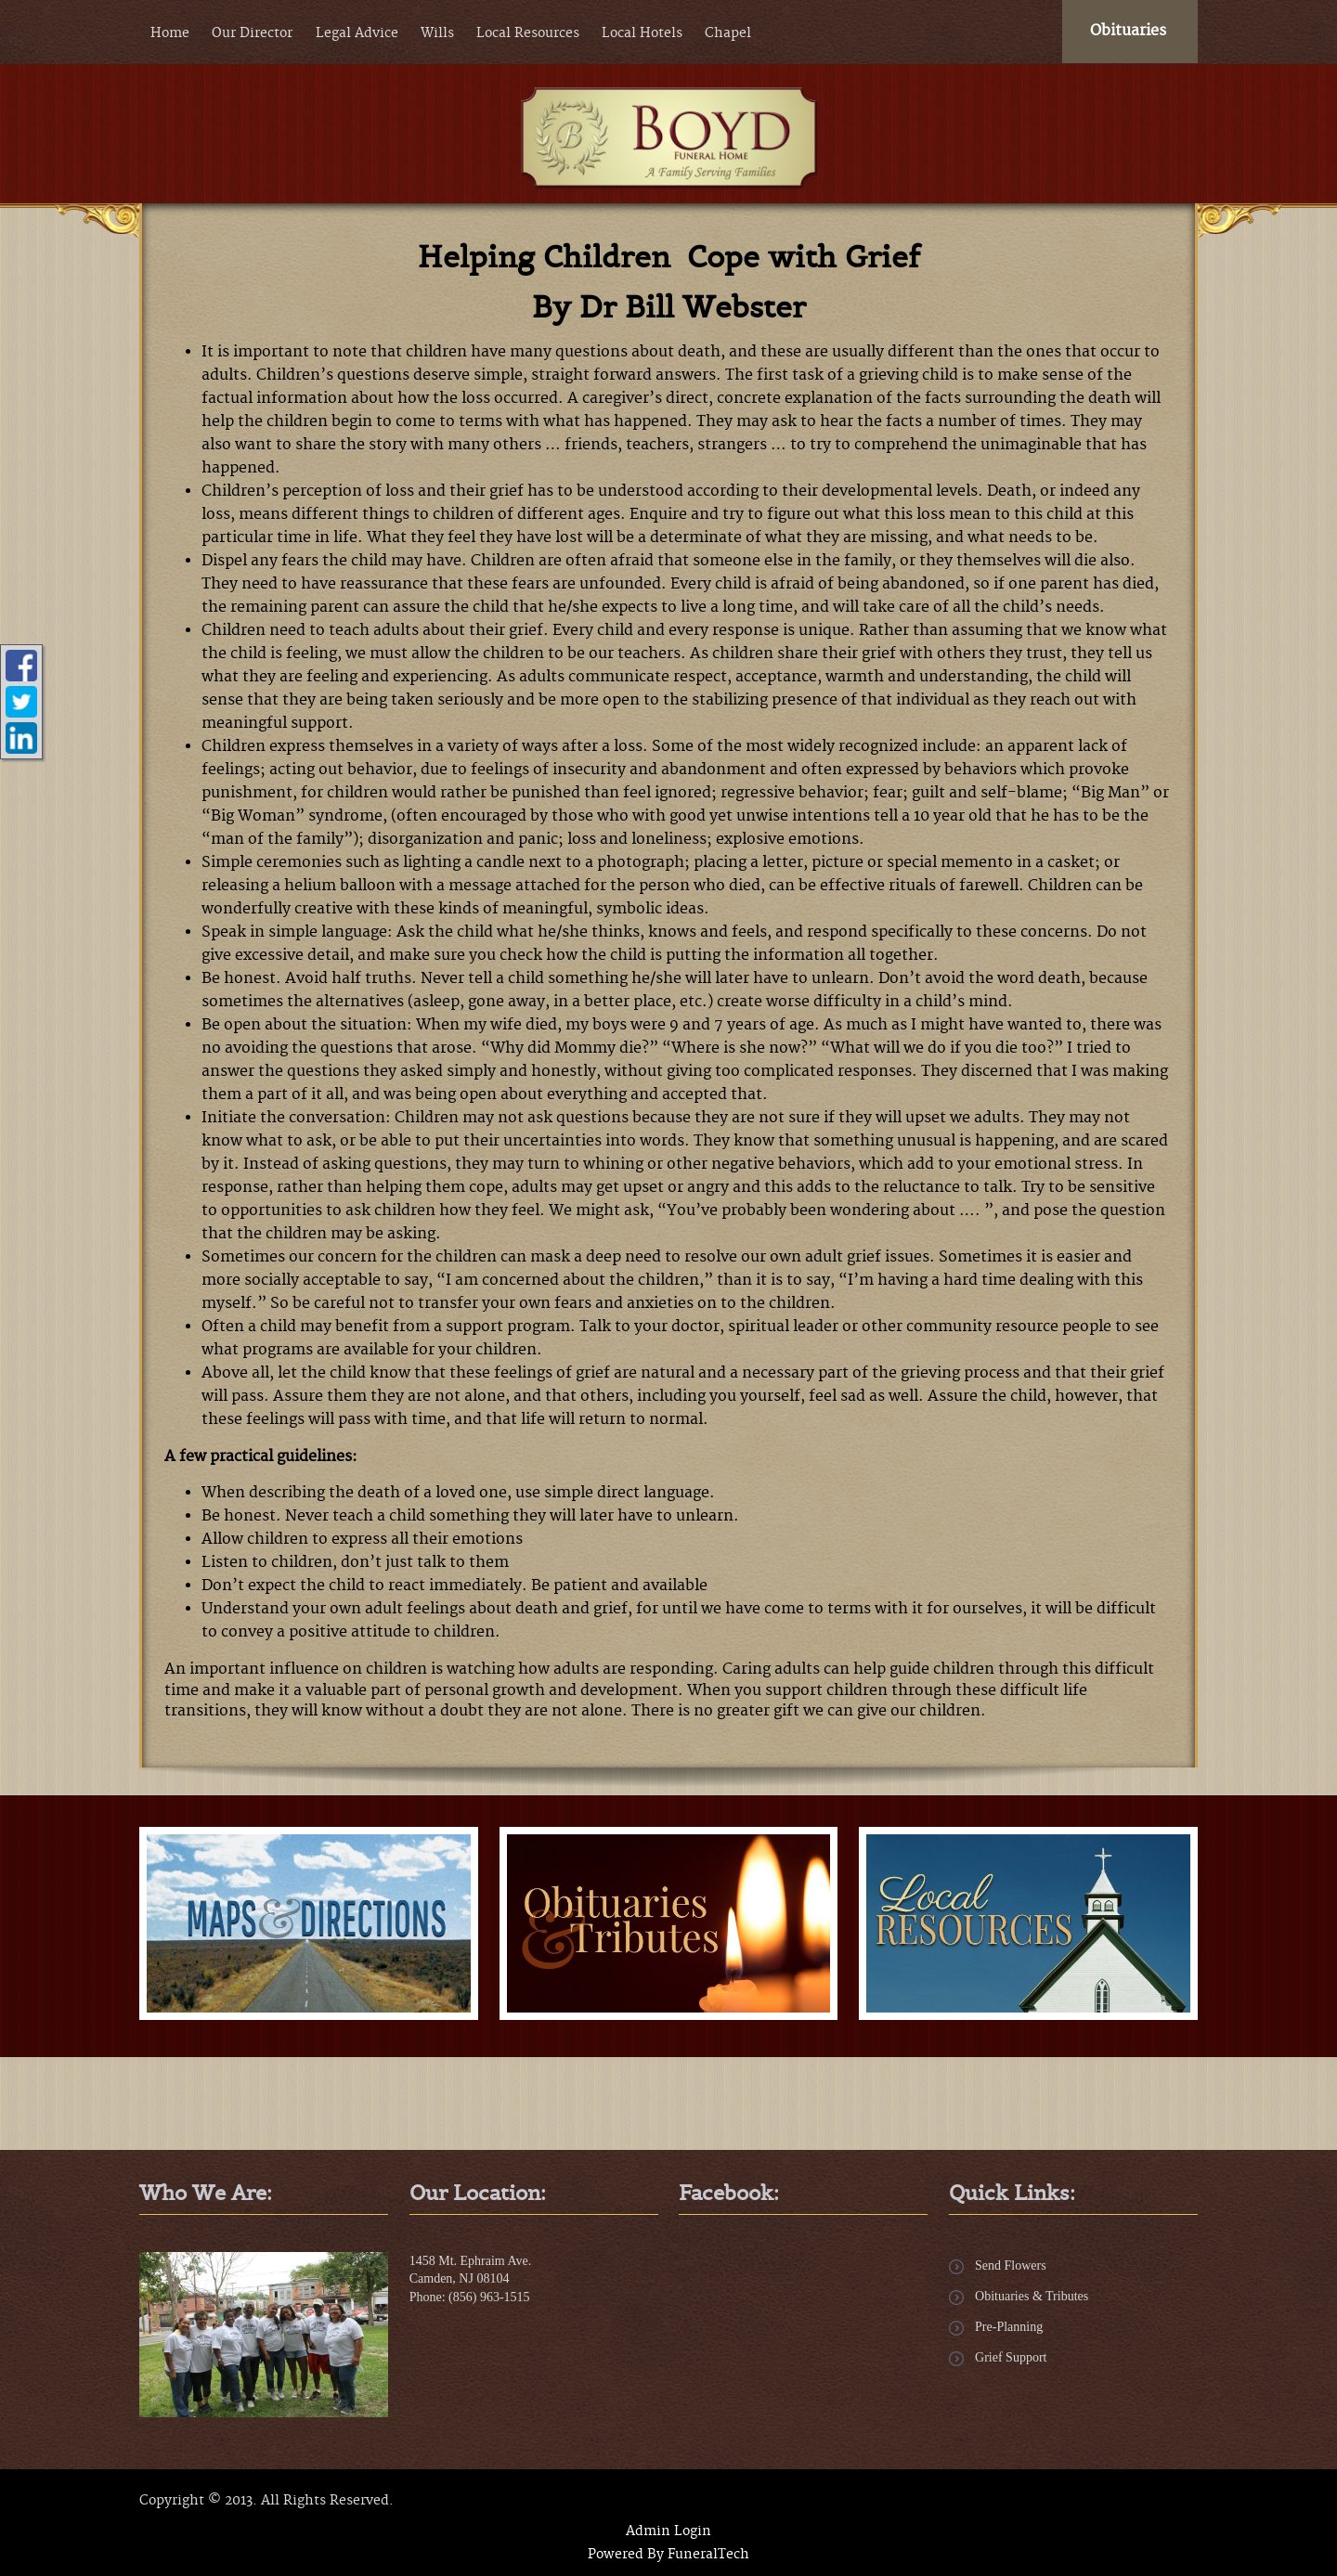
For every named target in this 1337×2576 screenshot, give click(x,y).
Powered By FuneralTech (668, 2554)
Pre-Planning (1009, 2327)
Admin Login (668, 2531)
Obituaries (1128, 30)
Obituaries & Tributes (1031, 2296)
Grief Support (1010, 2357)
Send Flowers (1010, 2265)
